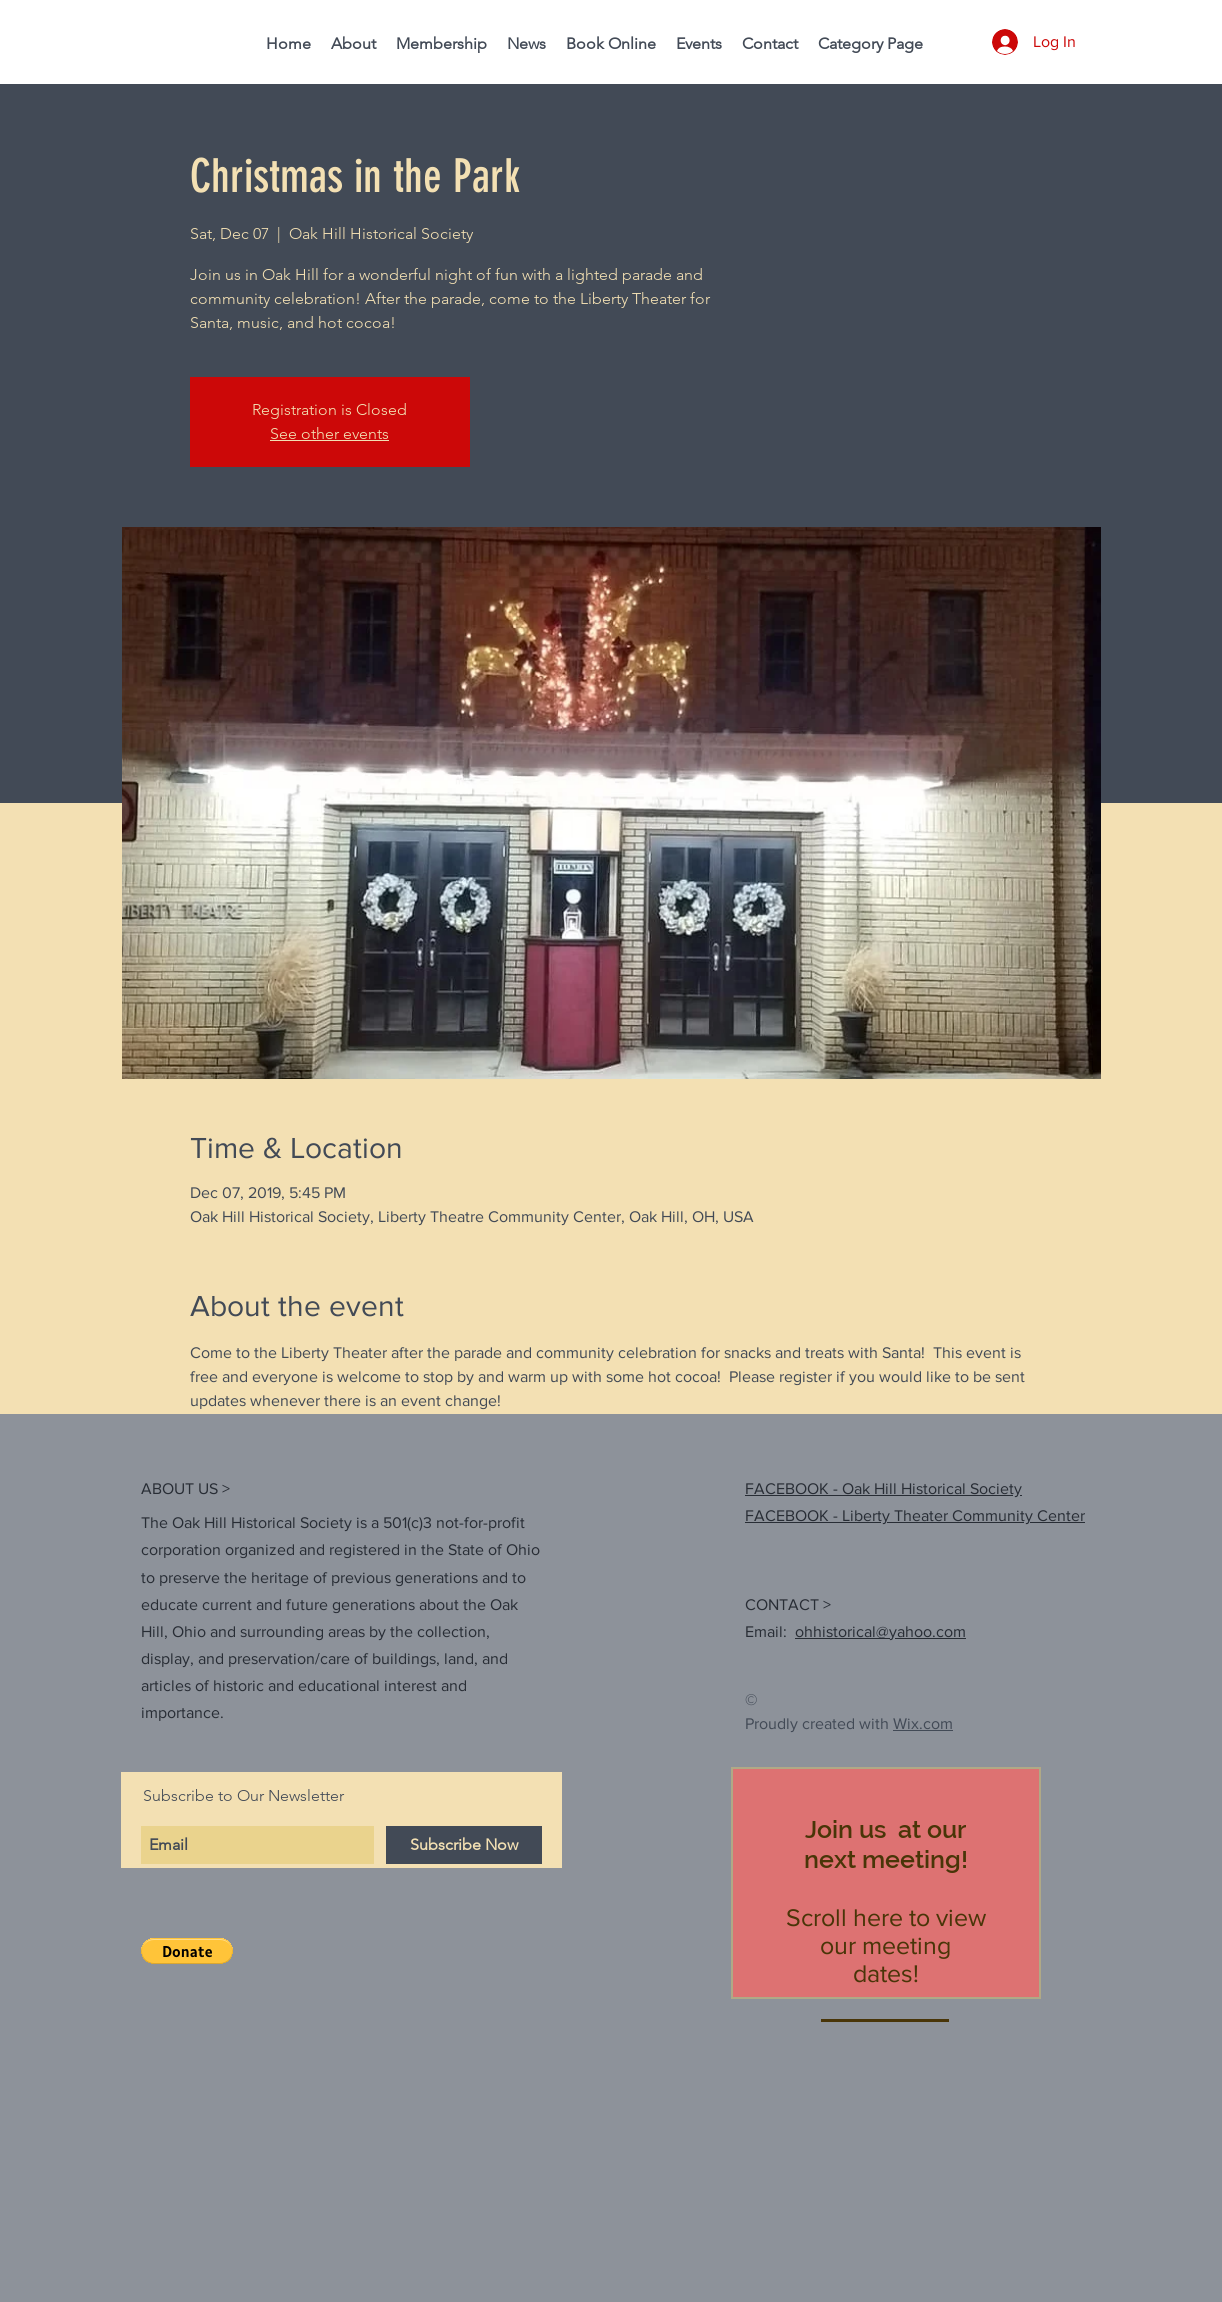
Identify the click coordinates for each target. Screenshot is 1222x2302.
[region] (886, 1883)
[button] (187, 1951)
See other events (329, 433)
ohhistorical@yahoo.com (880, 1631)
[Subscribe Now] (464, 1845)
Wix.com (923, 1723)
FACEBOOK (787, 1515)
